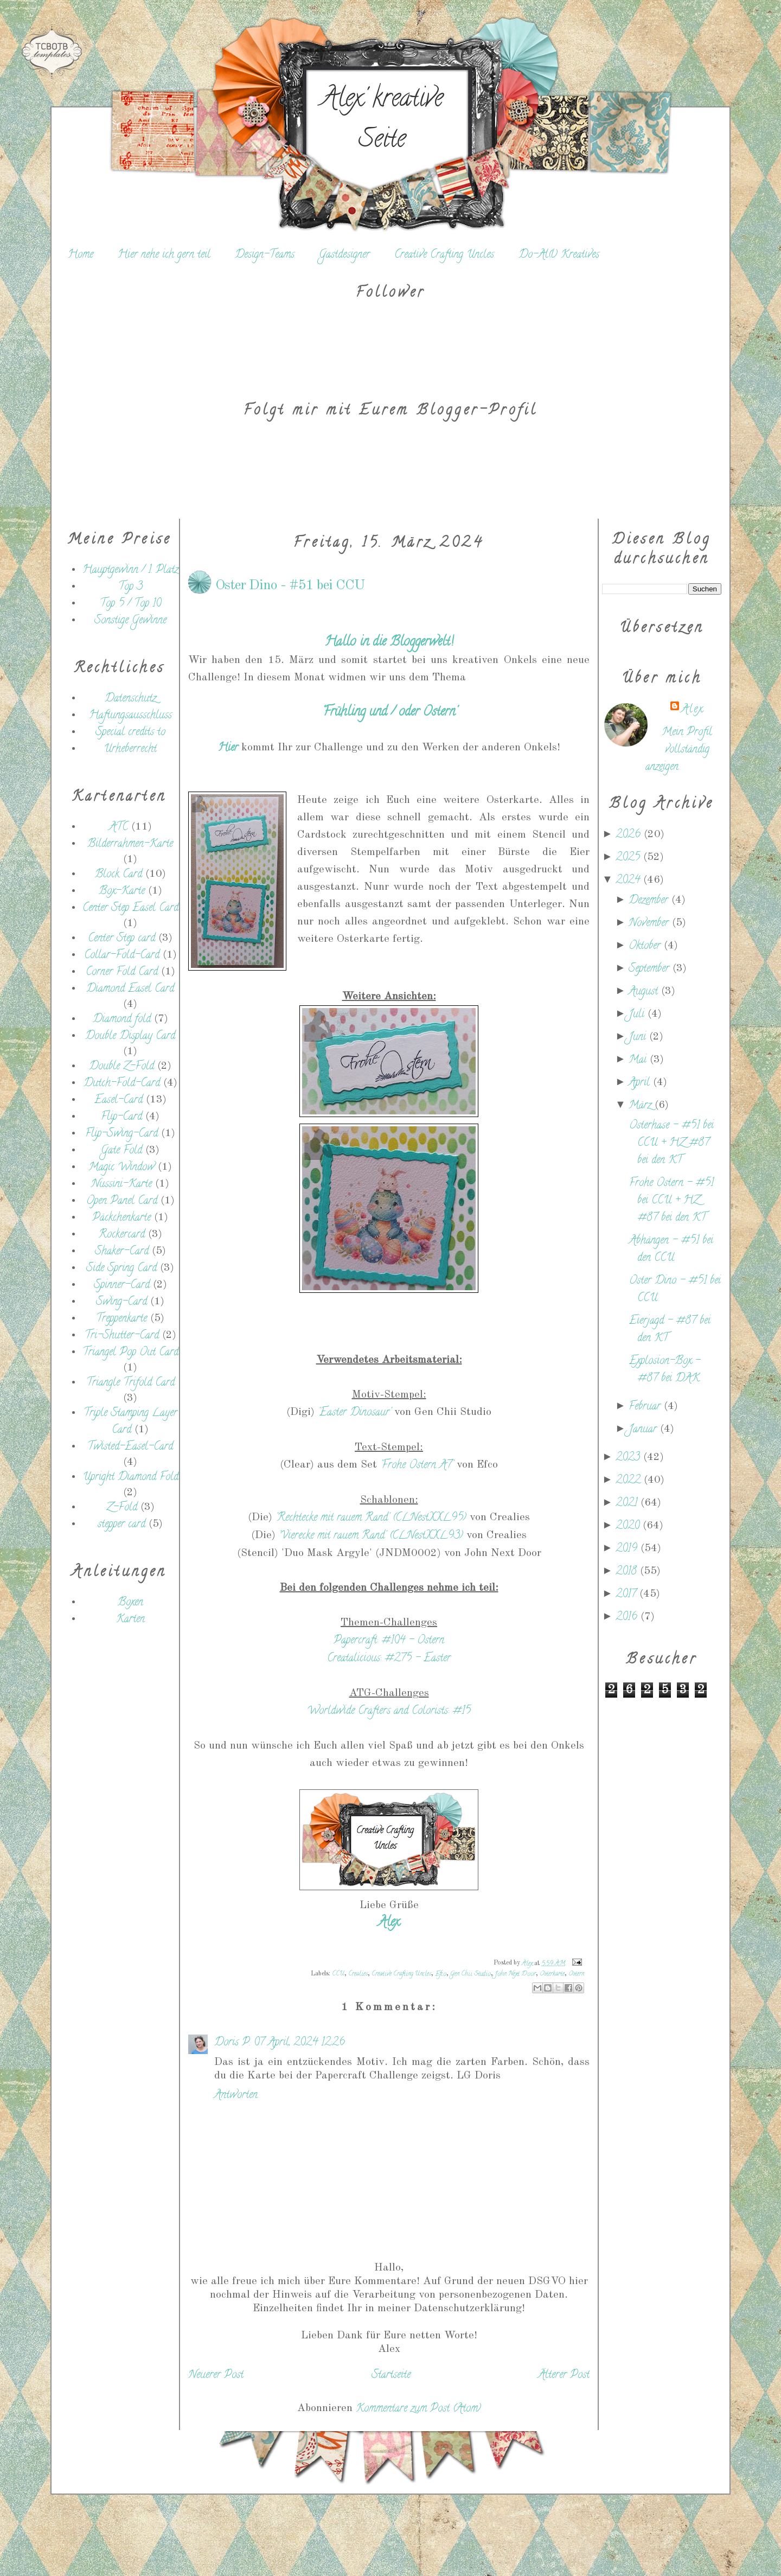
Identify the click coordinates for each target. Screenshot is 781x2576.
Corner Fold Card (122, 972)
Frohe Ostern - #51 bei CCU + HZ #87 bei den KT (671, 1201)
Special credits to (130, 732)
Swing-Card (121, 1302)
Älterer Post (564, 2375)
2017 (627, 1594)
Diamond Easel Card (130, 989)
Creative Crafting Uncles (444, 255)
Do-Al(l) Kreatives (558, 255)
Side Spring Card (121, 1268)
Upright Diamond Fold (130, 1477)
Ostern (576, 1974)
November (650, 923)
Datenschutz (130, 699)
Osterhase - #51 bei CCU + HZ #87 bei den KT (671, 1143)
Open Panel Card (121, 1201)
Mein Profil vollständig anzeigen (679, 750)
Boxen (130, 1603)
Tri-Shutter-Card (122, 1336)
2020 (629, 1526)
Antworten (236, 2095)
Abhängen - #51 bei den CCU (671, 1250)
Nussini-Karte (121, 1184)
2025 (629, 858)
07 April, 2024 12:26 (299, 2043)
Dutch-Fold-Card (122, 1083)
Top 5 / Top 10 (130, 604)
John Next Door (515, 1974)
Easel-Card (118, 1100)
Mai (639, 1060)
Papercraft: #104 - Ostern (389, 1641)
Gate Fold (121, 1151)
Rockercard (122, 1235)
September (651, 969)
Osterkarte (552, 1974)
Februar (646, 1407)
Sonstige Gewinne (130, 621)
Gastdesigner (344, 255)
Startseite (391, 2375)
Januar (644, 1429)
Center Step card (121, 938)
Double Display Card (130, 1036)
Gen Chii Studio (470, 1974)
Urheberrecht (130, 749)
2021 (628, 1503)
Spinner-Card (122, 1285)
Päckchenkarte (121, 1218)
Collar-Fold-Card (121, 955)
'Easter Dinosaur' (354, 1413)
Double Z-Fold (121, 1067)
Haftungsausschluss (130, 715)
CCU (338, 1974)
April (641, 1083)
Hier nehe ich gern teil (164, 255)
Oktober (646, 946)
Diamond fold (122, 1019)
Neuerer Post (216, 2375)
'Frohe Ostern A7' (416, 1465)
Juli (638, 1014)
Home (80, 255)
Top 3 (130, 587)
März (642, 1106)
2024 (629, 880)
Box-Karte (122, 891)
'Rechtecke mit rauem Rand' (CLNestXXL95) (371, 1518)
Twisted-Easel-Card (130, 1447)
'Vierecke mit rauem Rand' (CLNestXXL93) (371, 1536)
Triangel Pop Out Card (130, 1352)
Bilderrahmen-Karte (130, 844)
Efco (440, 1974)
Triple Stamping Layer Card (130, 1422)
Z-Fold (121, 1508)
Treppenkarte (121, 1319)
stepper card (121, 1524)
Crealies (358, 1974)
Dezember (650, 900)
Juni (639, 1037)
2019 (628, 1549)
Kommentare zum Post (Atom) (418, 2409)
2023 (629, 1458)
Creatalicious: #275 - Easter (389, 1658)
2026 (630, 835)
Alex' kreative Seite (382, 120)
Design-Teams (265, 255)
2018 (628, 1572)
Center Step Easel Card (130, 908)
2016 (628, 1617)
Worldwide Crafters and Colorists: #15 (389, 1711)
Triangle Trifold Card (130, 1383)
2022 (630, 1480)
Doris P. (232, 2043)
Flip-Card (121, 1117)
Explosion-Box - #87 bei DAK (664, 1370)
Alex (692, 710)
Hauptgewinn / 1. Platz (130, 570)
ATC (118, 827)
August (645, 992)
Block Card (118, 874)
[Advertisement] (119, 1821)
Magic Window (121, 1167)
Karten (130, 1619)
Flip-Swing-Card (121, 1134)
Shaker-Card (122, 1252)
